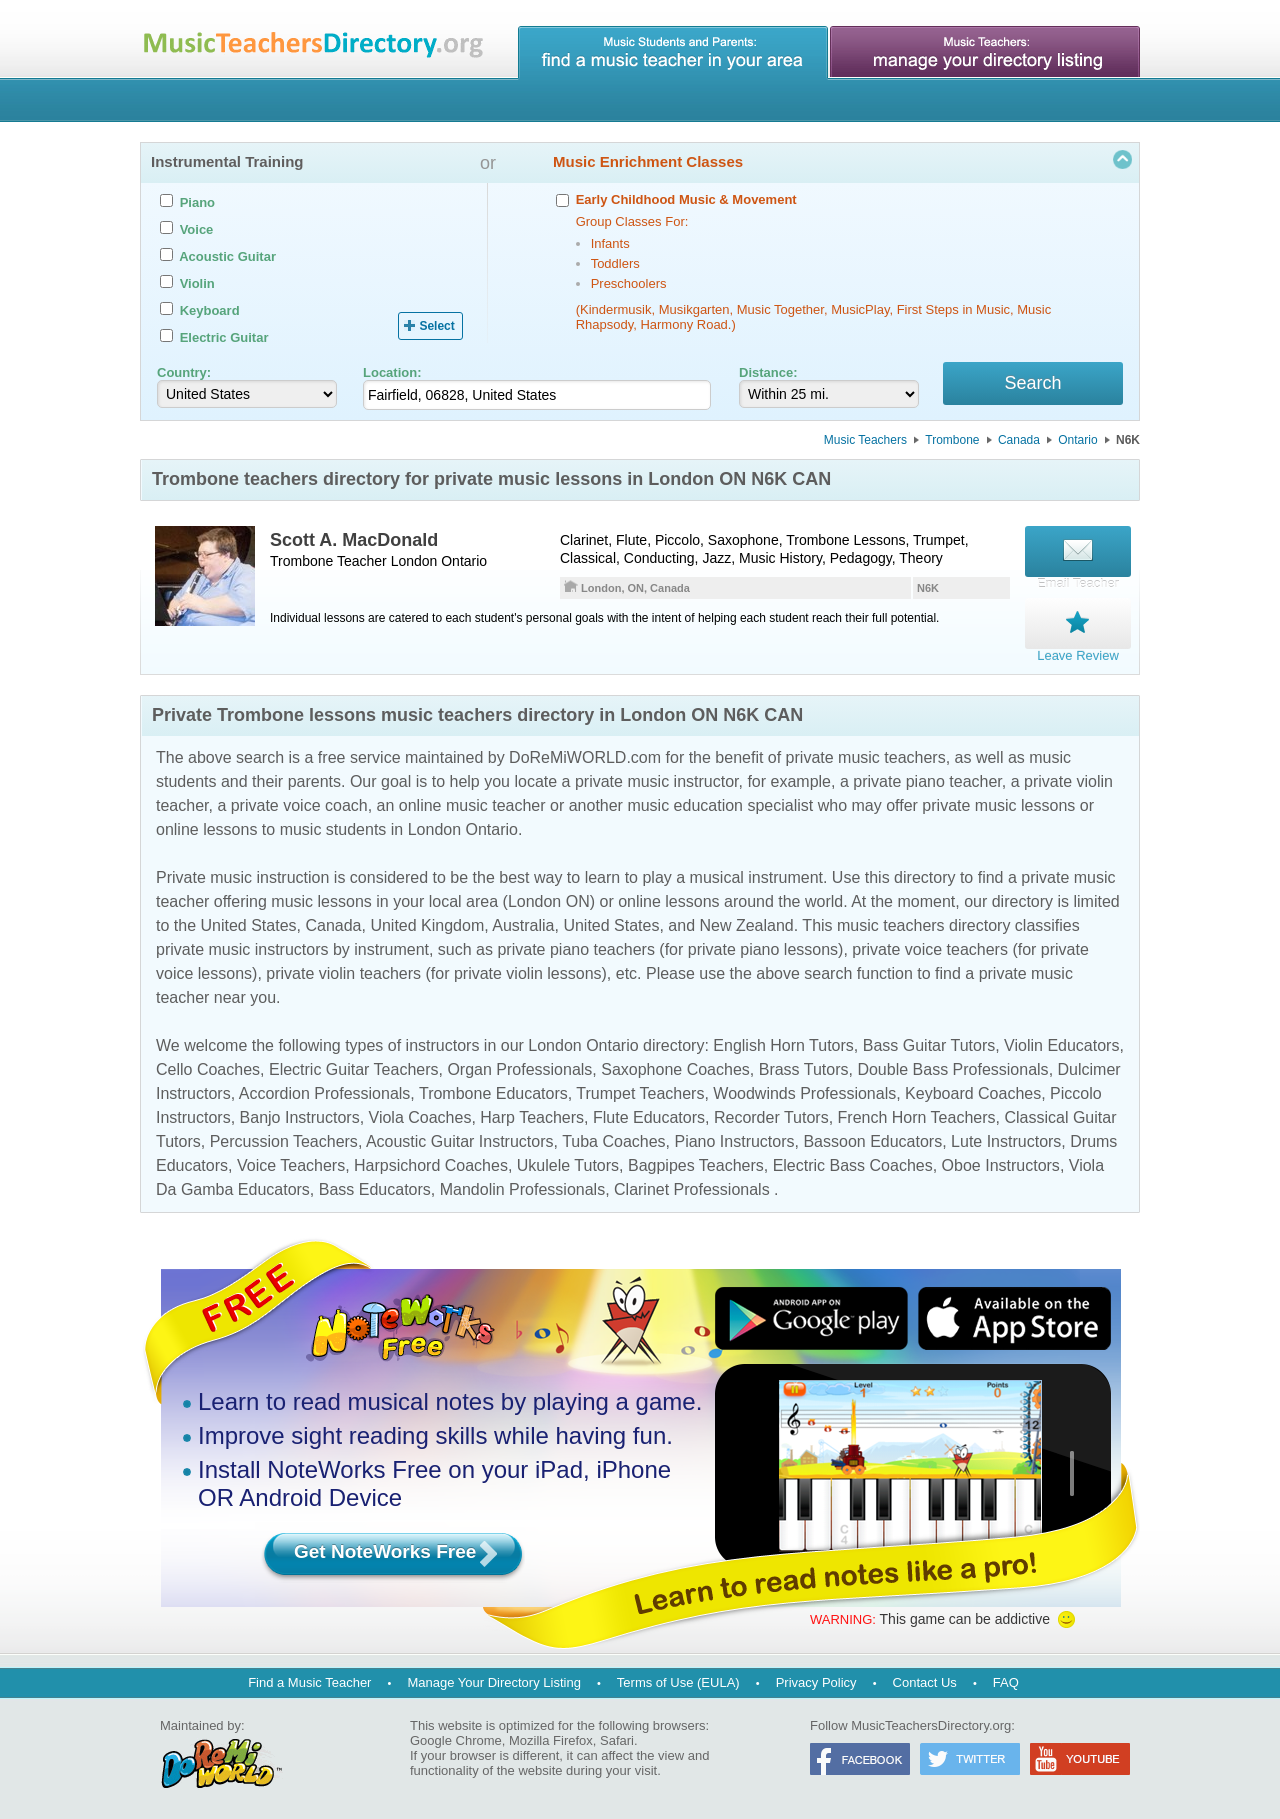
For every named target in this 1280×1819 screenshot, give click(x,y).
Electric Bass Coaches (853, 1162)
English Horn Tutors (783, 1042)
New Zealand (746, 922)
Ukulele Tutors (568, 1162)
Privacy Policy (816, 1679)
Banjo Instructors (300, 1114)
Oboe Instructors (1001, 1162)
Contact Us (925, 1679)
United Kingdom (427, 922)
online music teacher (472, 802)
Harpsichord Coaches (431, 1162)
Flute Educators (649, 1114)
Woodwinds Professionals (804, 1090)
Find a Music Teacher (309, 1679)
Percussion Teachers (284, 1138)
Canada (1019, 443)
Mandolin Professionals (522, 1186)
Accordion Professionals (325, 1090)
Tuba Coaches (613, 1138)
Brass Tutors (804, 1066)
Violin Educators (1061, 1042)
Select (436, 326)
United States (248, 922)
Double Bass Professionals (952, 1066)
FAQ (1006, 1679)
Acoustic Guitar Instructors (460, 1138)
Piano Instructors (734, 1138)
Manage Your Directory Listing (493, 1679)
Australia (523, 922)
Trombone (952, 443)
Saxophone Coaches (675, 1066)
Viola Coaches (420, 1114)
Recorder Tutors (771, 1114)
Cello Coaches (208, 1066)
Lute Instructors (1006, 1138)
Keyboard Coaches (973, 1090)
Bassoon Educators (872, 1138)
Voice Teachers (291, 1162)
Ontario (1077, 443)
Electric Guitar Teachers (354, 1066)
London (414, 564)
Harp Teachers (532, 1114)
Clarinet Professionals (692, 1186)
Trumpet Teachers (640, 1090)
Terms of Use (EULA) (678, 1679)
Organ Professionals (519, 1066)
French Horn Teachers (917, 1114)
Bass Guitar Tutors (929, 1042)
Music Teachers (865, 443)
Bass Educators (375, 1186)
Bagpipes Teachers (696, 1162)
